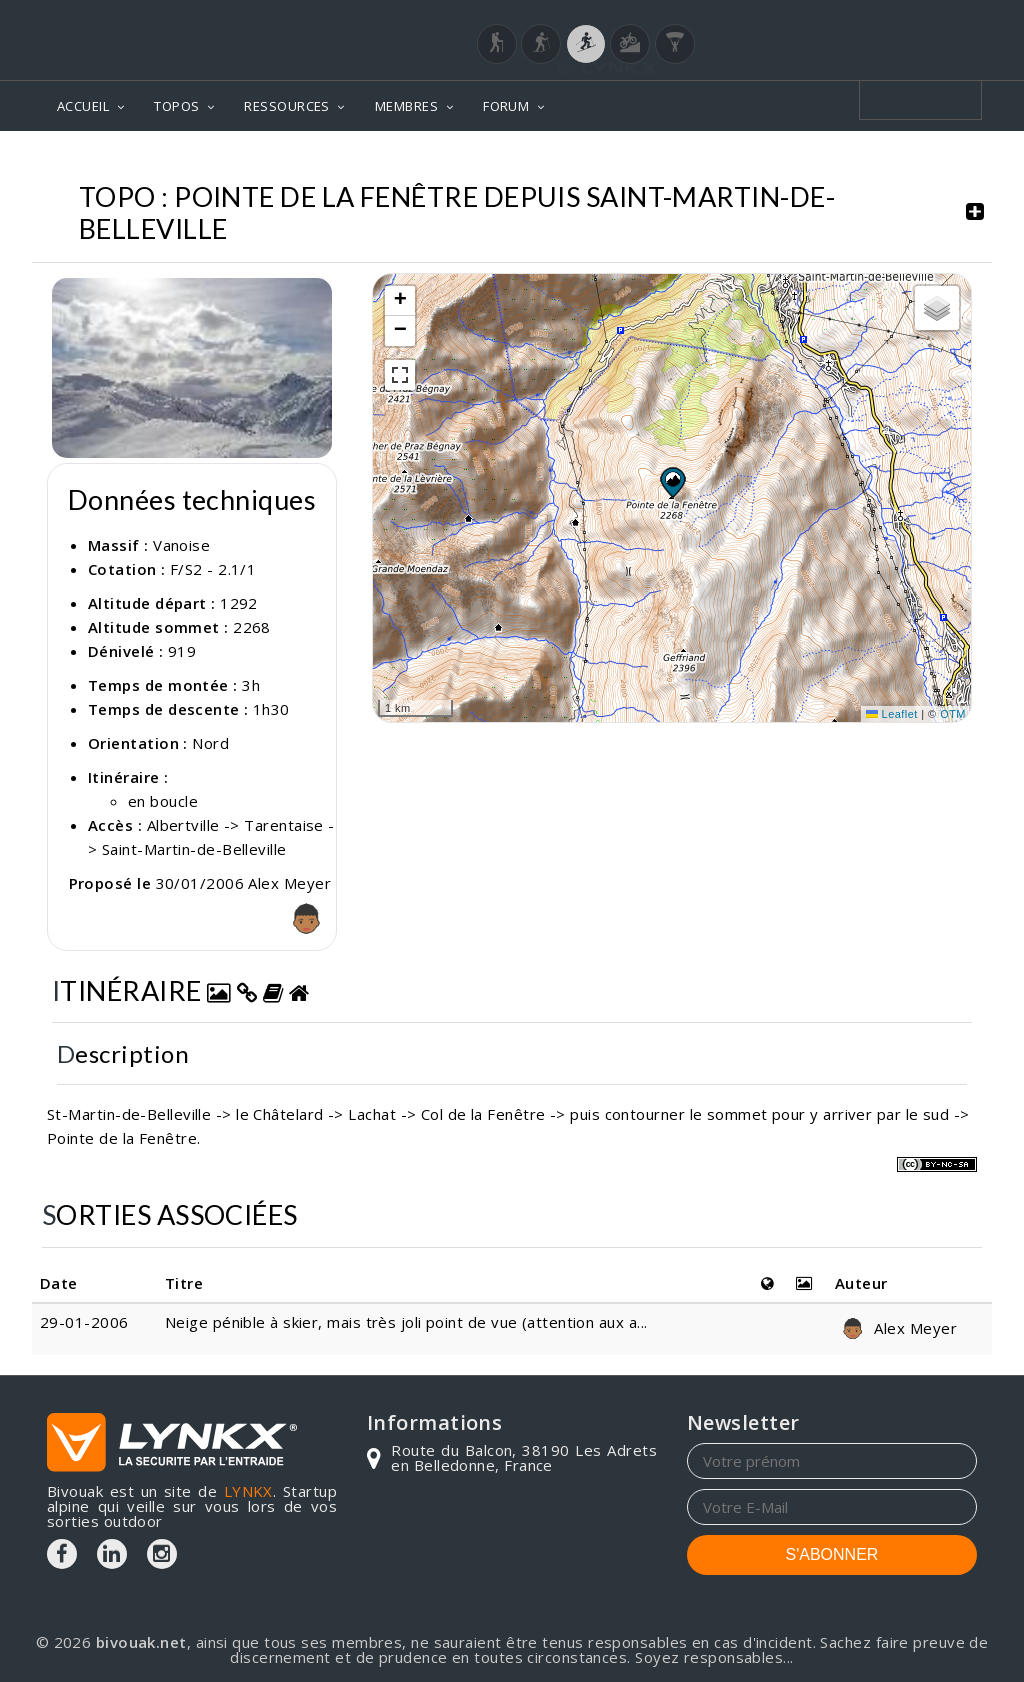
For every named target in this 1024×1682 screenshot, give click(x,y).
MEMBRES (406, 106)
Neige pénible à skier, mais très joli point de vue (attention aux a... (406, 1322)
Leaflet (892, 714)
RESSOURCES (287, 106)
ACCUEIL (83, 106)
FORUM (506, 106)
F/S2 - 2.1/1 (213, 569)
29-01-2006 (84, 1322)
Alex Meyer (896, 1328)
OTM (953, 714)
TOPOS (176, 106)
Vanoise (181, 545)
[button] (672, 482)
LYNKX (248, 1491)
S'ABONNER (832, 1554)
